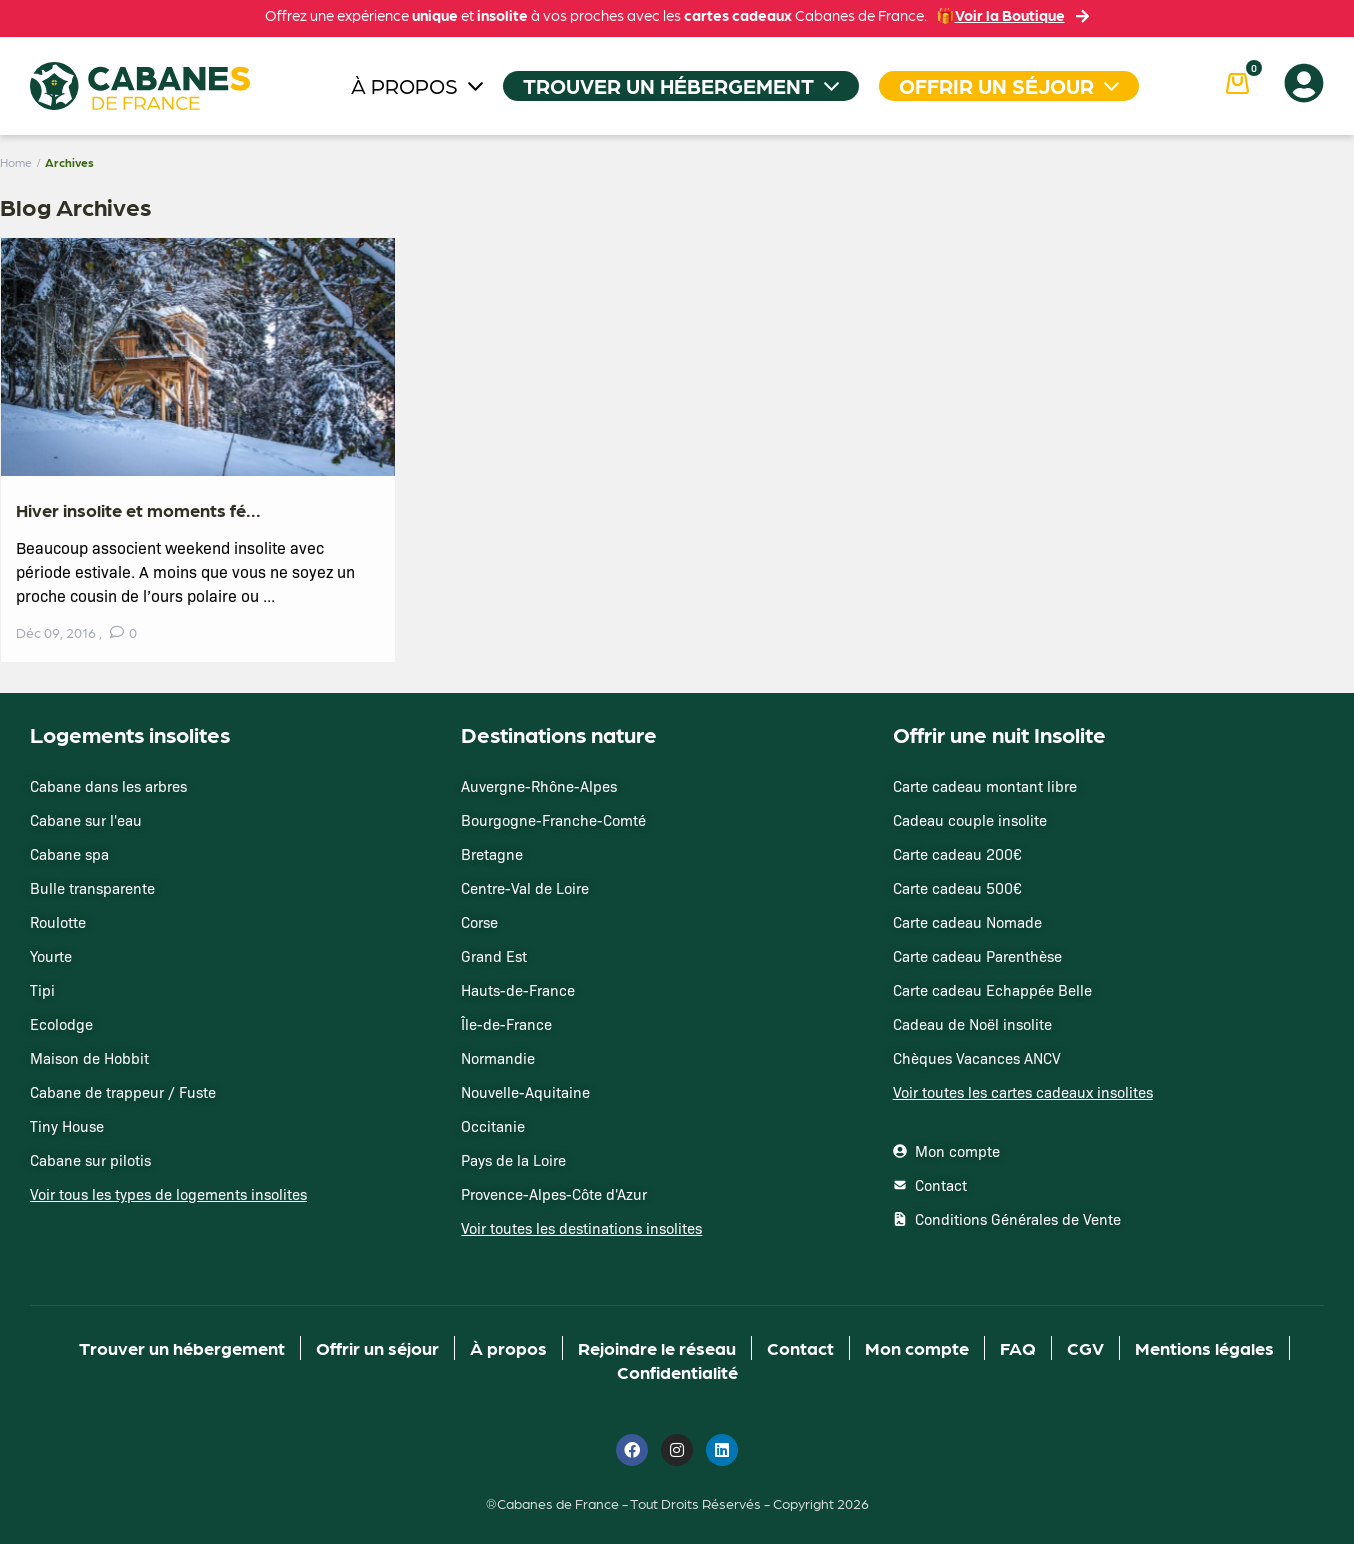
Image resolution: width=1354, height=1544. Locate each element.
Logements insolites (130, 733)
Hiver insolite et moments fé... (138, 509)
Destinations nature (559, 733)
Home (16, 162)
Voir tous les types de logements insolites (168, 1194)
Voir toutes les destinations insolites (581, 1228)
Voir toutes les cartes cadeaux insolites (1023, 1092)
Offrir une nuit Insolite (999, 733)
